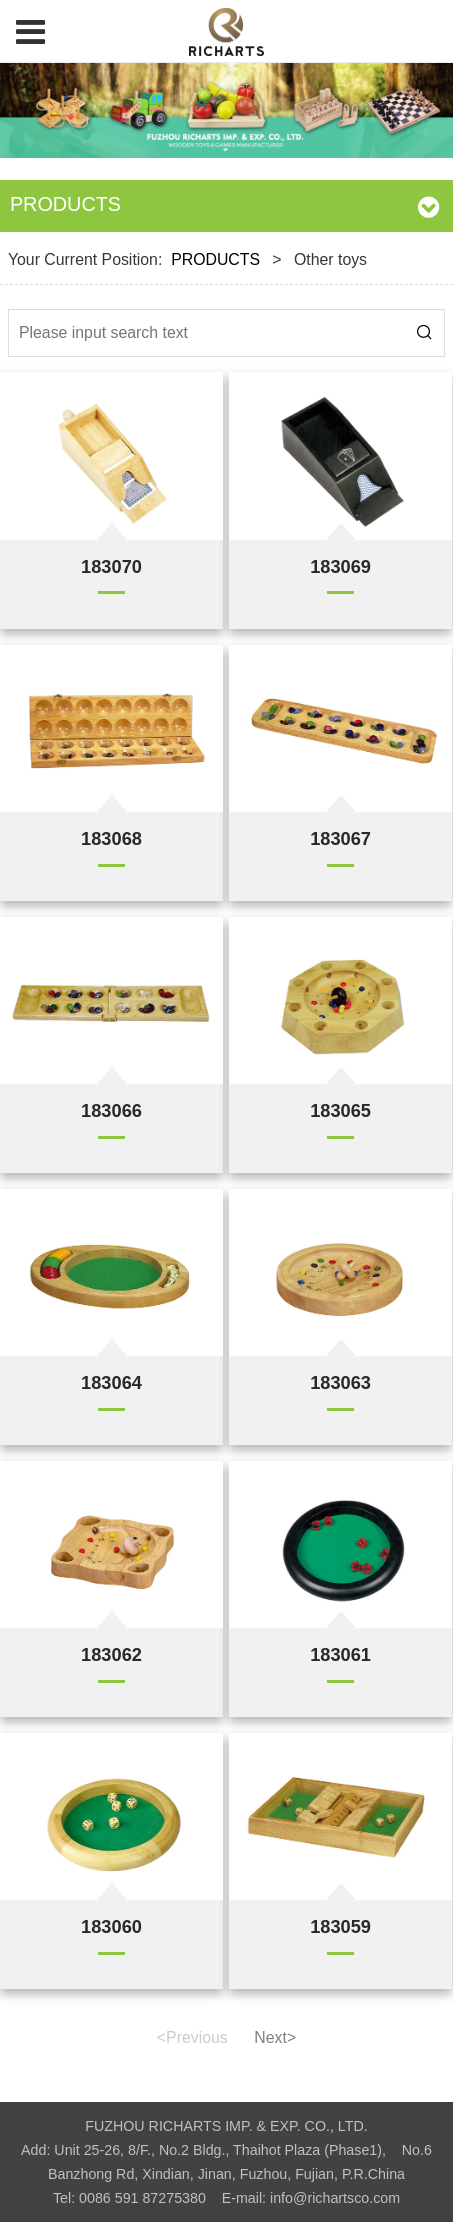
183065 (340, 1110)
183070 (111, 566)
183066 (111, 1110)
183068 (111, 838)
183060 (111, 1926)
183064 (111, 1382)
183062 (111, 1654)
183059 (340, 1926)
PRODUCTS (215, 259)
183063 (340, 1382)
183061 (340, 1654)
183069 (340, 566)
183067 (340, 838)
